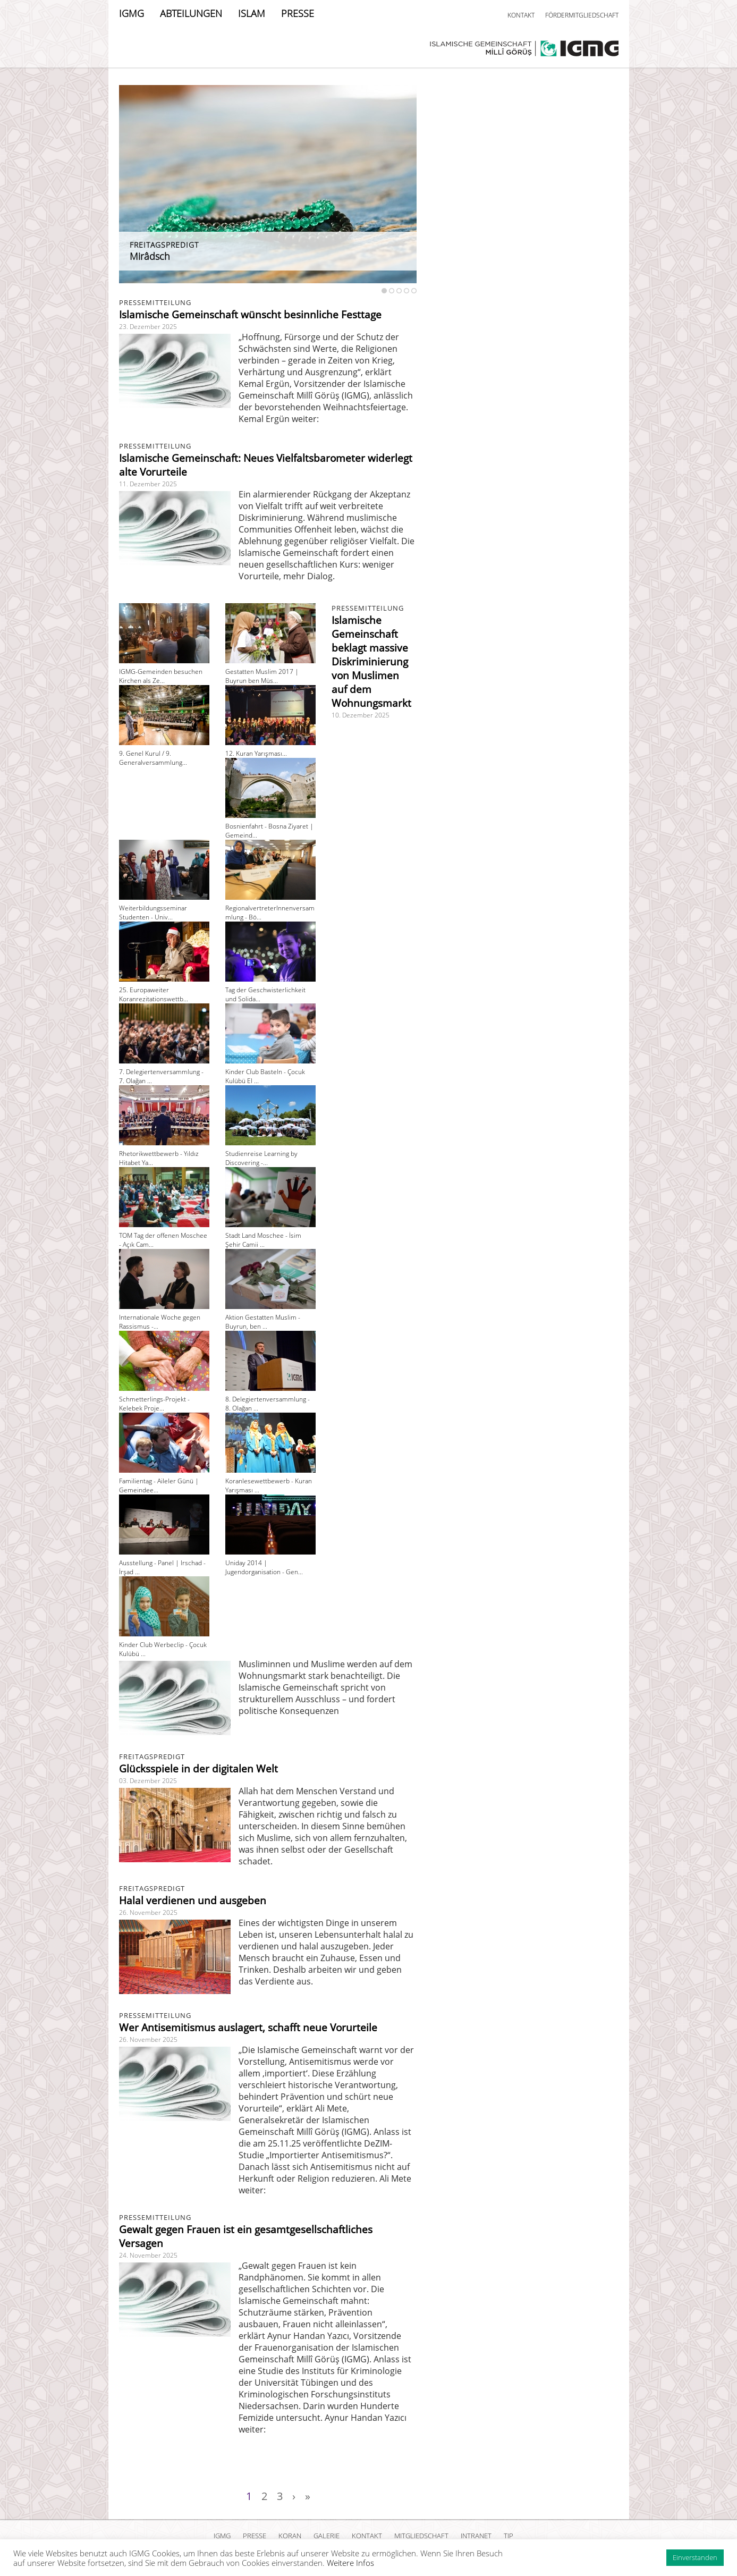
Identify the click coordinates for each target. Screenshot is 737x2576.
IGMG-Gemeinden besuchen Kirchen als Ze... (160, 676)
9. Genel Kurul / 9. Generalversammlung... (153, 758)
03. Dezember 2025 (148, 1780)
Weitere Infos (350, 2562)
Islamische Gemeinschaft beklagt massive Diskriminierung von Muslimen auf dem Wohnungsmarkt (371, 661)
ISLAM (251, 13)
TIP (508, 2535)
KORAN (289, 2535)
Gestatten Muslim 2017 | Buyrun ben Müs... (262, 676)
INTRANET (476, 2535)
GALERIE (327, 2535)
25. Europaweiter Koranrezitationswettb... (153, 994)
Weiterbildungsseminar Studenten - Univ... (153, 912)
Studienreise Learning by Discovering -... (261, 1158)
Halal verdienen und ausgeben (192, 1900)
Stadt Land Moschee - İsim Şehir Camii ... (263, 1240)
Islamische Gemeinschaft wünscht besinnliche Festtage (250, 315)
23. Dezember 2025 (148, 326)
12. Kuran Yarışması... (256, 753)
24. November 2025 (148, 2255)
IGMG (131, 13)
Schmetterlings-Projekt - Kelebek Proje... (154, 1404)
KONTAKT (521, 15)
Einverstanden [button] (695, 2557)
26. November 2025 (148, 1912)
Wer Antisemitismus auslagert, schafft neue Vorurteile (248, 2027)
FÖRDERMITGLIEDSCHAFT (582, 15)
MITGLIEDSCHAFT (421, 2535)
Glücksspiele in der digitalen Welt (198, 1769)
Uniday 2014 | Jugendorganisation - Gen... (264, 1567)
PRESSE (297, 13)
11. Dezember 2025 (148, 483)
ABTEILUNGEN (191, 13)
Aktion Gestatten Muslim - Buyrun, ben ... (262, 1322)
